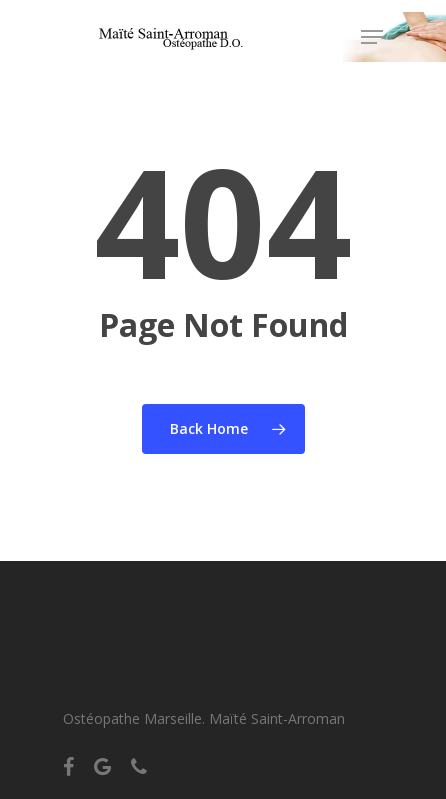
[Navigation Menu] (372, 37)
